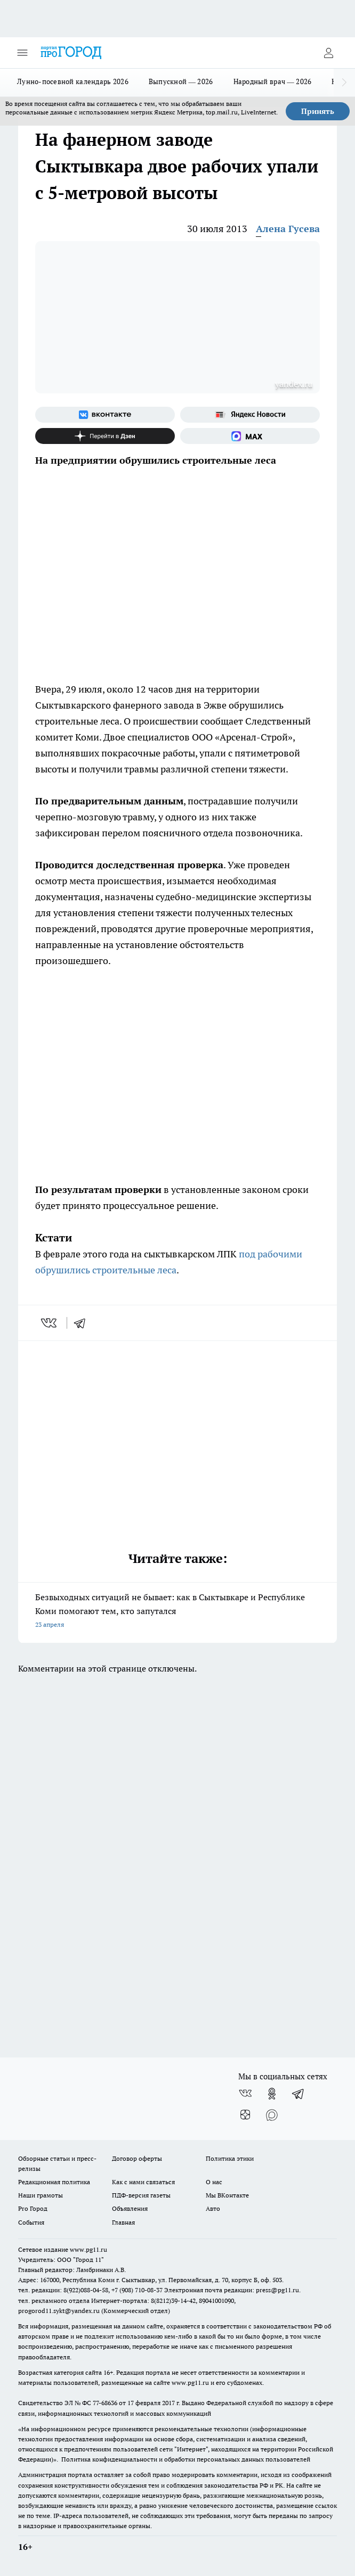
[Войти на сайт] (328, 52)
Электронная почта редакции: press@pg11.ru (231, 2290)
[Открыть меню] (22, 52)
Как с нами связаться (143, 2182)
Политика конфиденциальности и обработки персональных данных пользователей (185, 2459)
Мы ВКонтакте (227, 2195)
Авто (213, 2208)
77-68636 (105, 2403)
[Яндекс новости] (250, 415)
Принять (317, 111)
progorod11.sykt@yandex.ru (59, 2311)
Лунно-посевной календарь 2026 (72, 81)
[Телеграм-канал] (298, 2093)
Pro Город (32, 2208)
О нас (214, 2182)
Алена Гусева (288, 229)
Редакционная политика (54, 2182)
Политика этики (230, 2158)
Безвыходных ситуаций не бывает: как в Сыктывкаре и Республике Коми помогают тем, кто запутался (177, 1612)
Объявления (130, 2208)
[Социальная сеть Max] (250, 436)
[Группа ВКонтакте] (105, 415)
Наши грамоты (40, 2195)
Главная (123, 2222)
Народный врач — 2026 (272, 81)
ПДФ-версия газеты (141, 2195)
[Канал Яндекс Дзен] (105, 436)
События (31, 2222)
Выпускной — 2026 (181, 81)
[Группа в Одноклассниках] (272, 2093)
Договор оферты (137, 2158)
